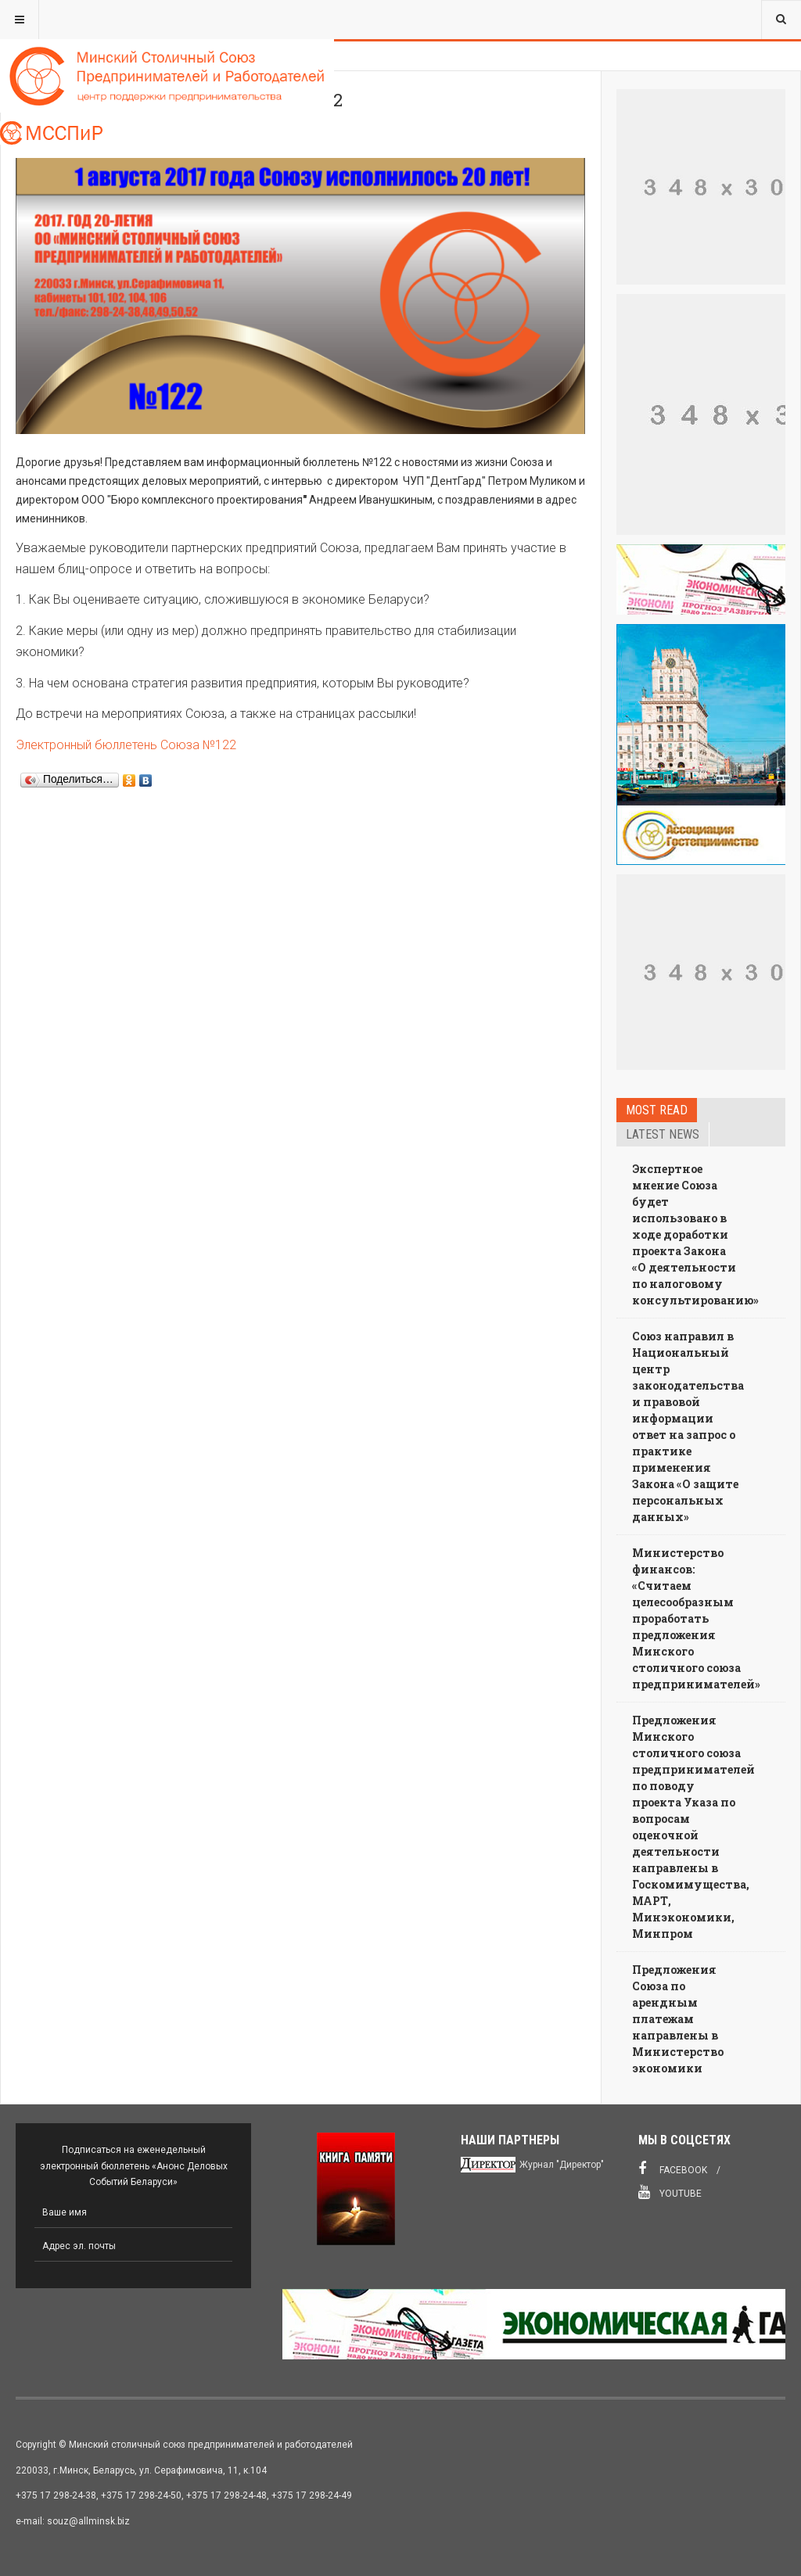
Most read (657, 1110)
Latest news (662, 1134)
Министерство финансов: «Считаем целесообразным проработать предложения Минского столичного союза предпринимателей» (696, 1618)
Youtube (670, 2192)
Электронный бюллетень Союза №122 (126, 744)
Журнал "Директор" (561, 2164)
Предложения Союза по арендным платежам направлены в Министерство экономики (678, 2019)
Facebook (672, 2169)
